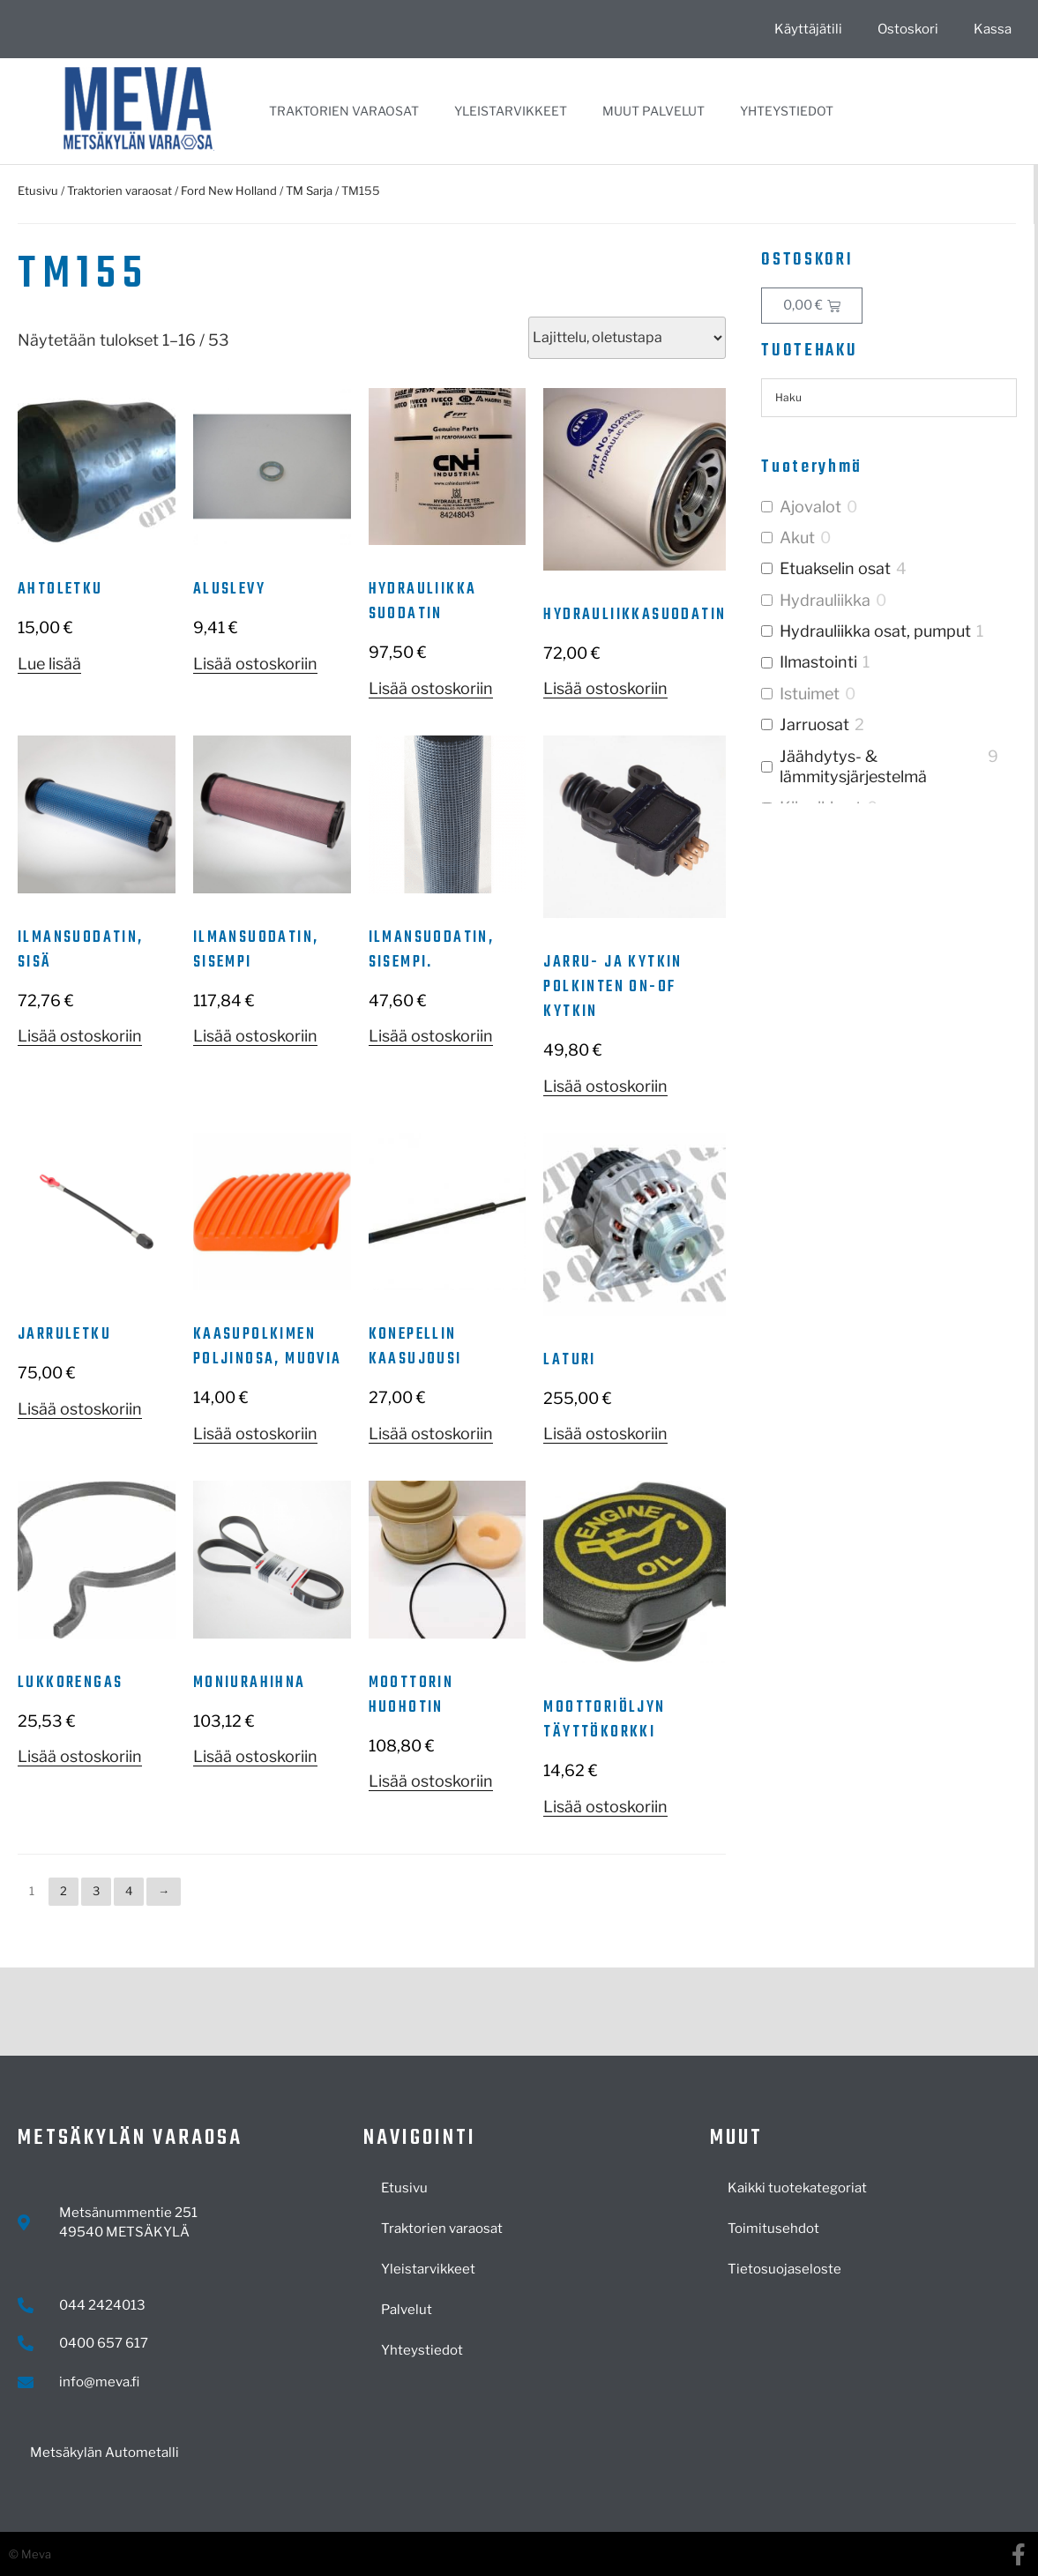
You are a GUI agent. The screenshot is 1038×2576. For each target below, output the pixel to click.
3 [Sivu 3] (96, 1891)
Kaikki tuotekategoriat (797, 2188)
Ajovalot (810, 506)
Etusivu (38, 190)
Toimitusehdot (773, 2228)
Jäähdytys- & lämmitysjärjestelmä (853, 766)
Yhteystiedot (786, 110)
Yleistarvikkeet (510, 110)
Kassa (993, 29)
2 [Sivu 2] (63, 1891)
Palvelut (406, 2310)
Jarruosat (814, 724)
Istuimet (810, 693)
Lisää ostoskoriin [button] (255, 663)
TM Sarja (309, 190)
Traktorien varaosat (344, 110)
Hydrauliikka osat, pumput (875, 631)
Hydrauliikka (825, 600)
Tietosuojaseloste (784, 2269)
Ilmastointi (818, 662)
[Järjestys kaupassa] (627, 338)
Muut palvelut (653, 110)
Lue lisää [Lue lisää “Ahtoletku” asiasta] (49, 663)
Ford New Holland (229, 190)
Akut (797, 537)
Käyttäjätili (808, 29)
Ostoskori (907, 29)
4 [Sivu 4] (128, 1891)
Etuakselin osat (835, 568)
